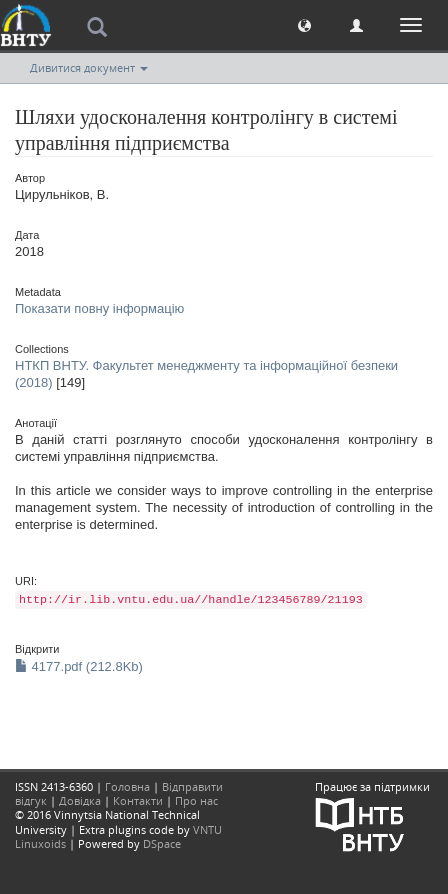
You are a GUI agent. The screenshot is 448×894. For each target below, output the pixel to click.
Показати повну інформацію (99, 308)
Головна (127, 786)
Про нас (196, 800)
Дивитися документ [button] (89, 67)
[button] (304, 24)
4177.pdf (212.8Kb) (79, 666)
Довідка (80, 800)
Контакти (138, 800)
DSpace (162, 843)
